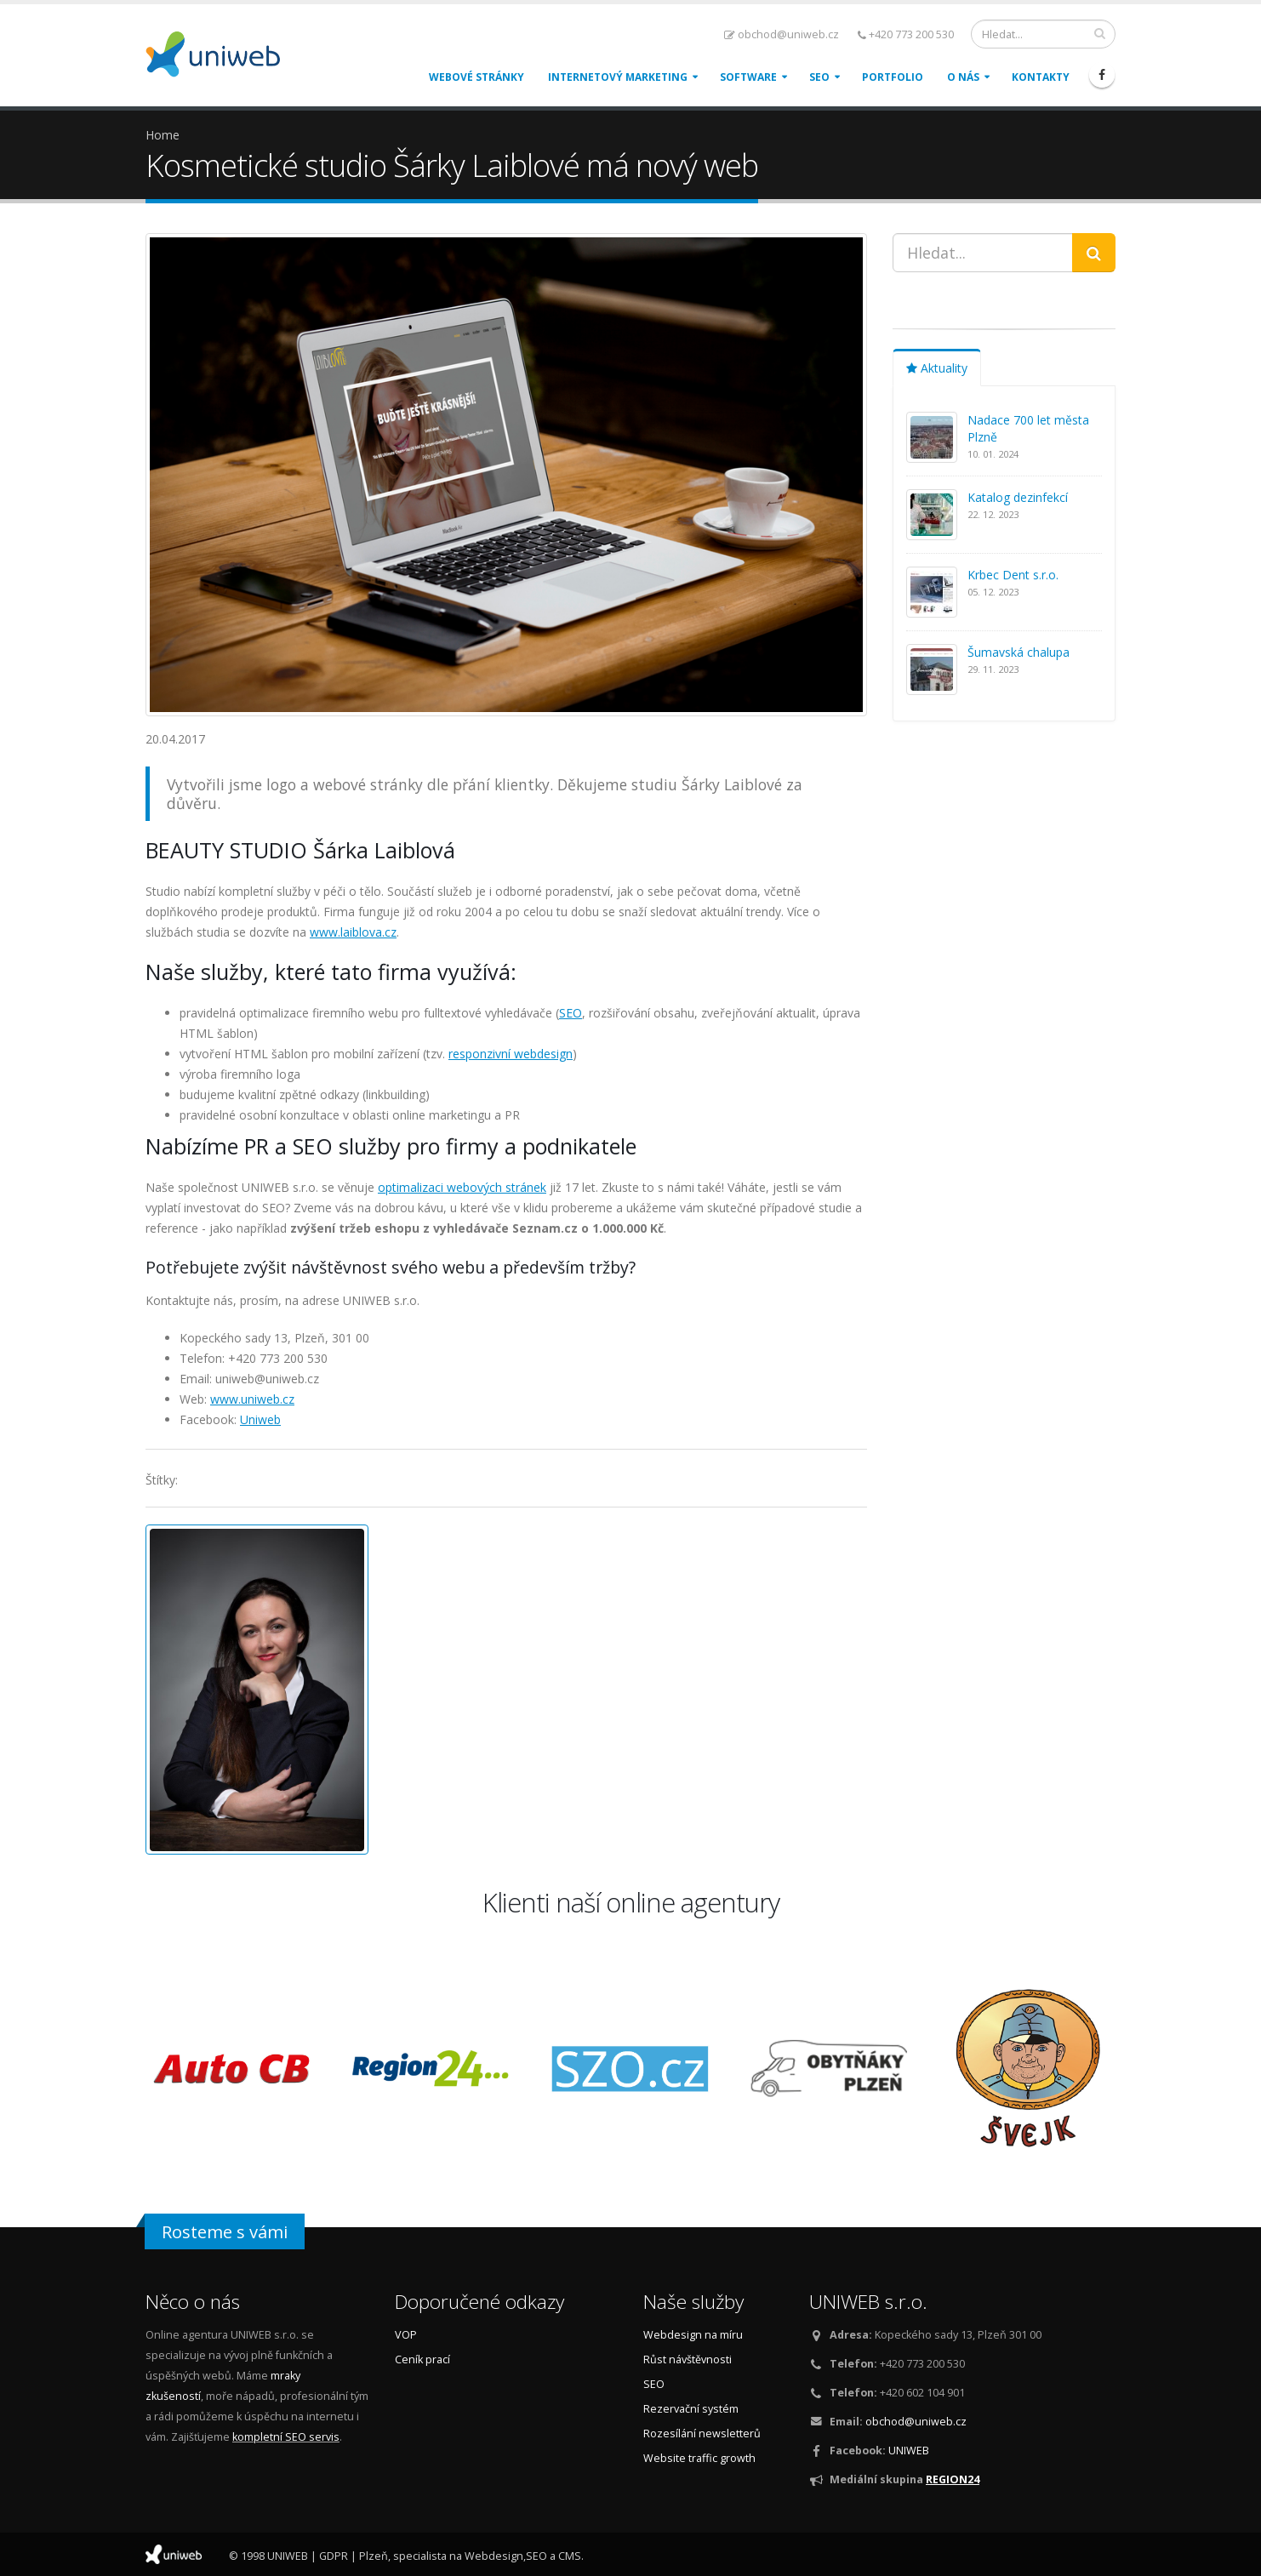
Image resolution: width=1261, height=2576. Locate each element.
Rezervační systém (691, 2409)
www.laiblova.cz (353, 932)
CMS (569, 2556)
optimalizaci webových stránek (462, 1187)
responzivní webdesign (510, 1054)
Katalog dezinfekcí (1017, 497)
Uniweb (260, 1419)
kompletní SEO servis (286, 2437)
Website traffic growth (699, 2458)
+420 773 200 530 (906, 34)
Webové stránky (476, 77)
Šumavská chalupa (1018, 652)
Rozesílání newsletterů (702, 2433)
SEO (819, 77)
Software (748, 77)
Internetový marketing (618, 77)
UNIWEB (908, 2450)
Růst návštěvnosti (687, 2359)
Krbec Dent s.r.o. (1012, 575)
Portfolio (892, 77)
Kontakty (1041, 77)
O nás (963, 77)
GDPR (333, 2556)
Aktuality (936, 368)
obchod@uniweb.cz (781, 34)
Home (163, 135)
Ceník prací (422, 2359)
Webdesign (494, 2556)
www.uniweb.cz (252, 1399)
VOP (406, 2335)
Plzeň (373, 2556)
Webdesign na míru (693, 2335)
